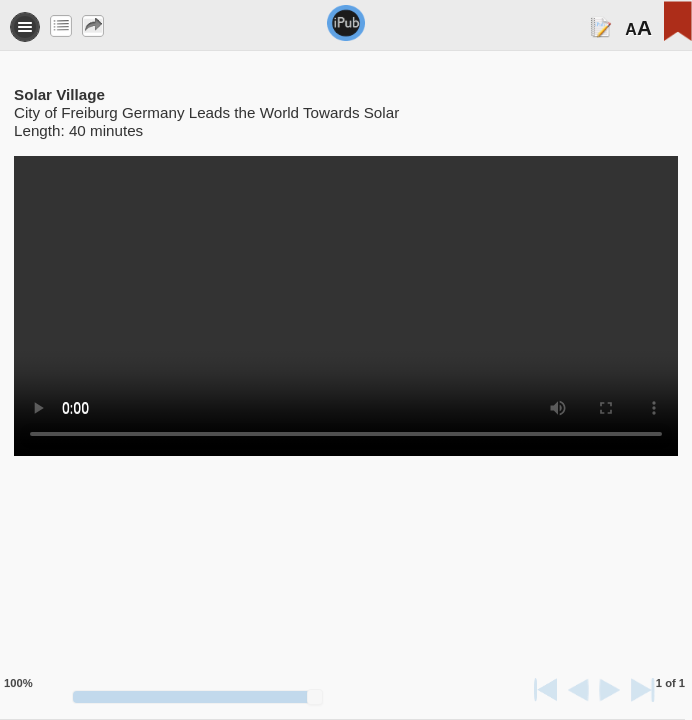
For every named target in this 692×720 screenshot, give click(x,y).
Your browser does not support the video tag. (346, 306)
